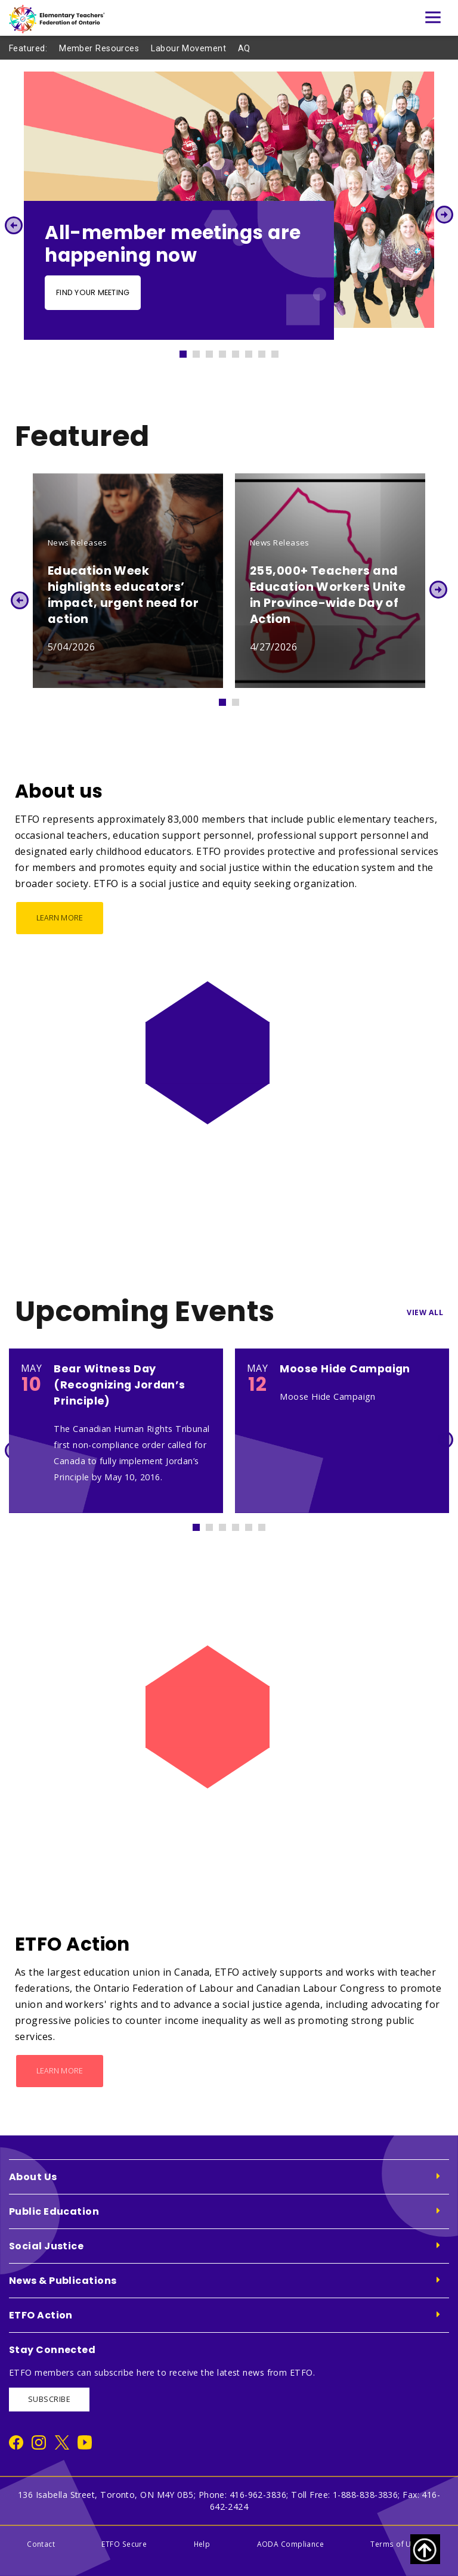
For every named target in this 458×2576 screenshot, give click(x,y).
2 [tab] (202, 351)
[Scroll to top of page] (425, 2549)
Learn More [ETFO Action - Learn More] (59, 2071)
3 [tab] (215, 351)
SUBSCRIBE (49, 2399)
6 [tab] (254, 351)
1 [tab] (188, 351)
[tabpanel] (229, 206)
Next (444, 214)
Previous (13, 225)
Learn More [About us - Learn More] (59, 918)
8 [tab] (280, 351)
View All (425, 1312)
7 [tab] (267, 351)
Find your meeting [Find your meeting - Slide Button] (92, 292)
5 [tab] (241, 351)
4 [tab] (228, 351)
